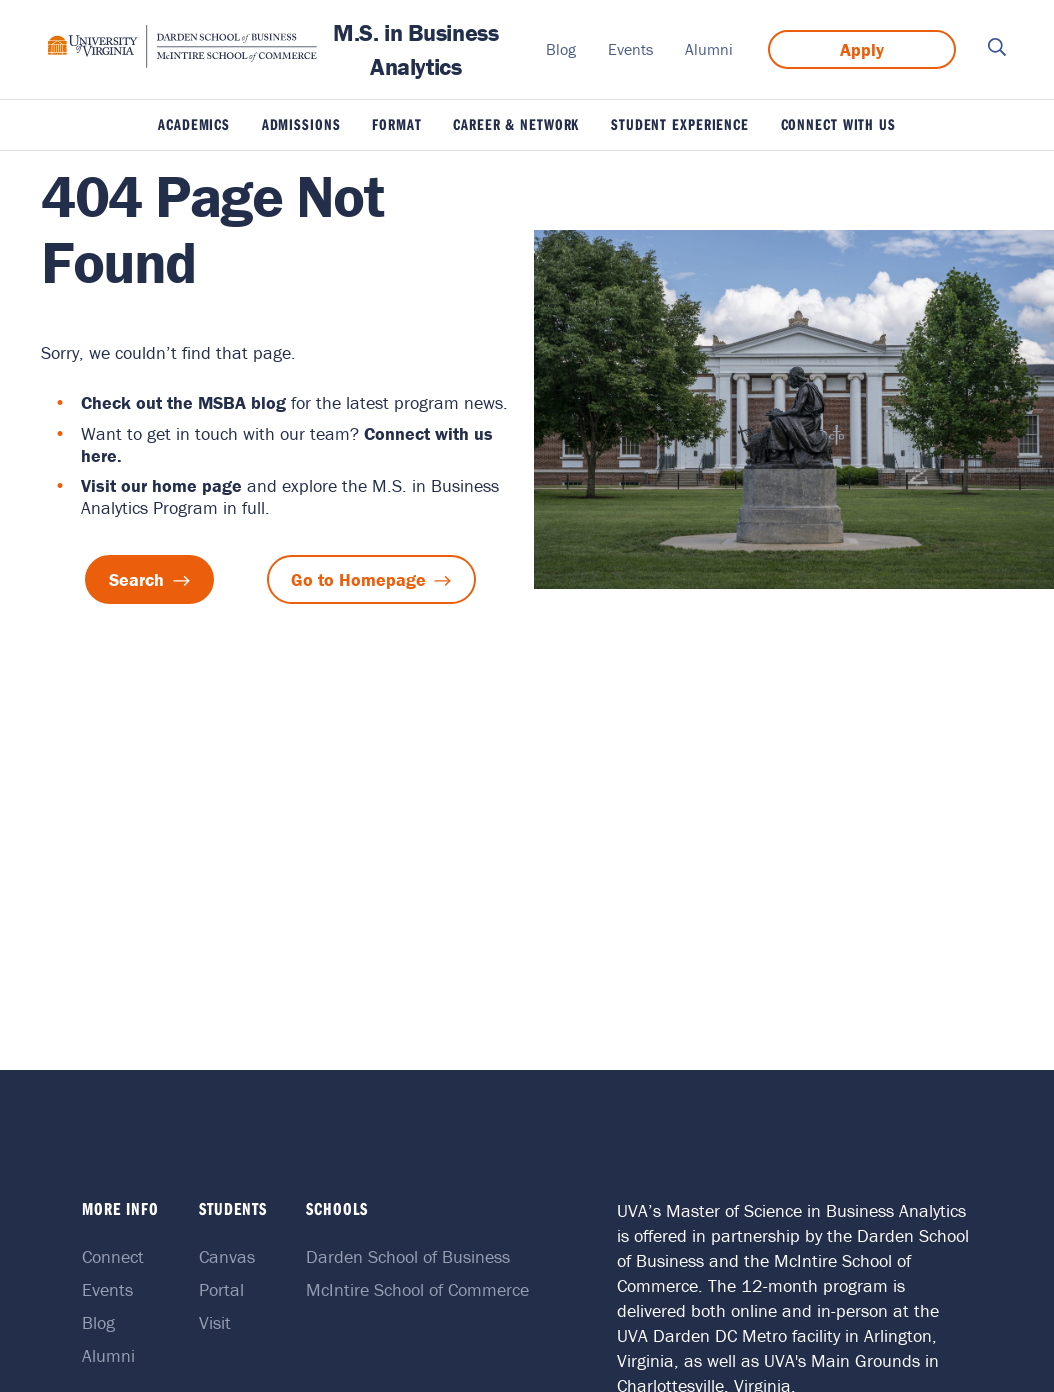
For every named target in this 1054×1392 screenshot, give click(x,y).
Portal (223, 1289)
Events (630, 49)
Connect (120, 1256)
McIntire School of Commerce (416, 1289)
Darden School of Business (407, 1256)
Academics (194, 124)
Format (396, 124)
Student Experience (680, 124)
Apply (862, 49)
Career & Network (516, 124)
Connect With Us (838, 124)
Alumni (709, 49)
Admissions (301, 124)
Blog (561, 49)
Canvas (229, 1256)
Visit (217, 1322)
